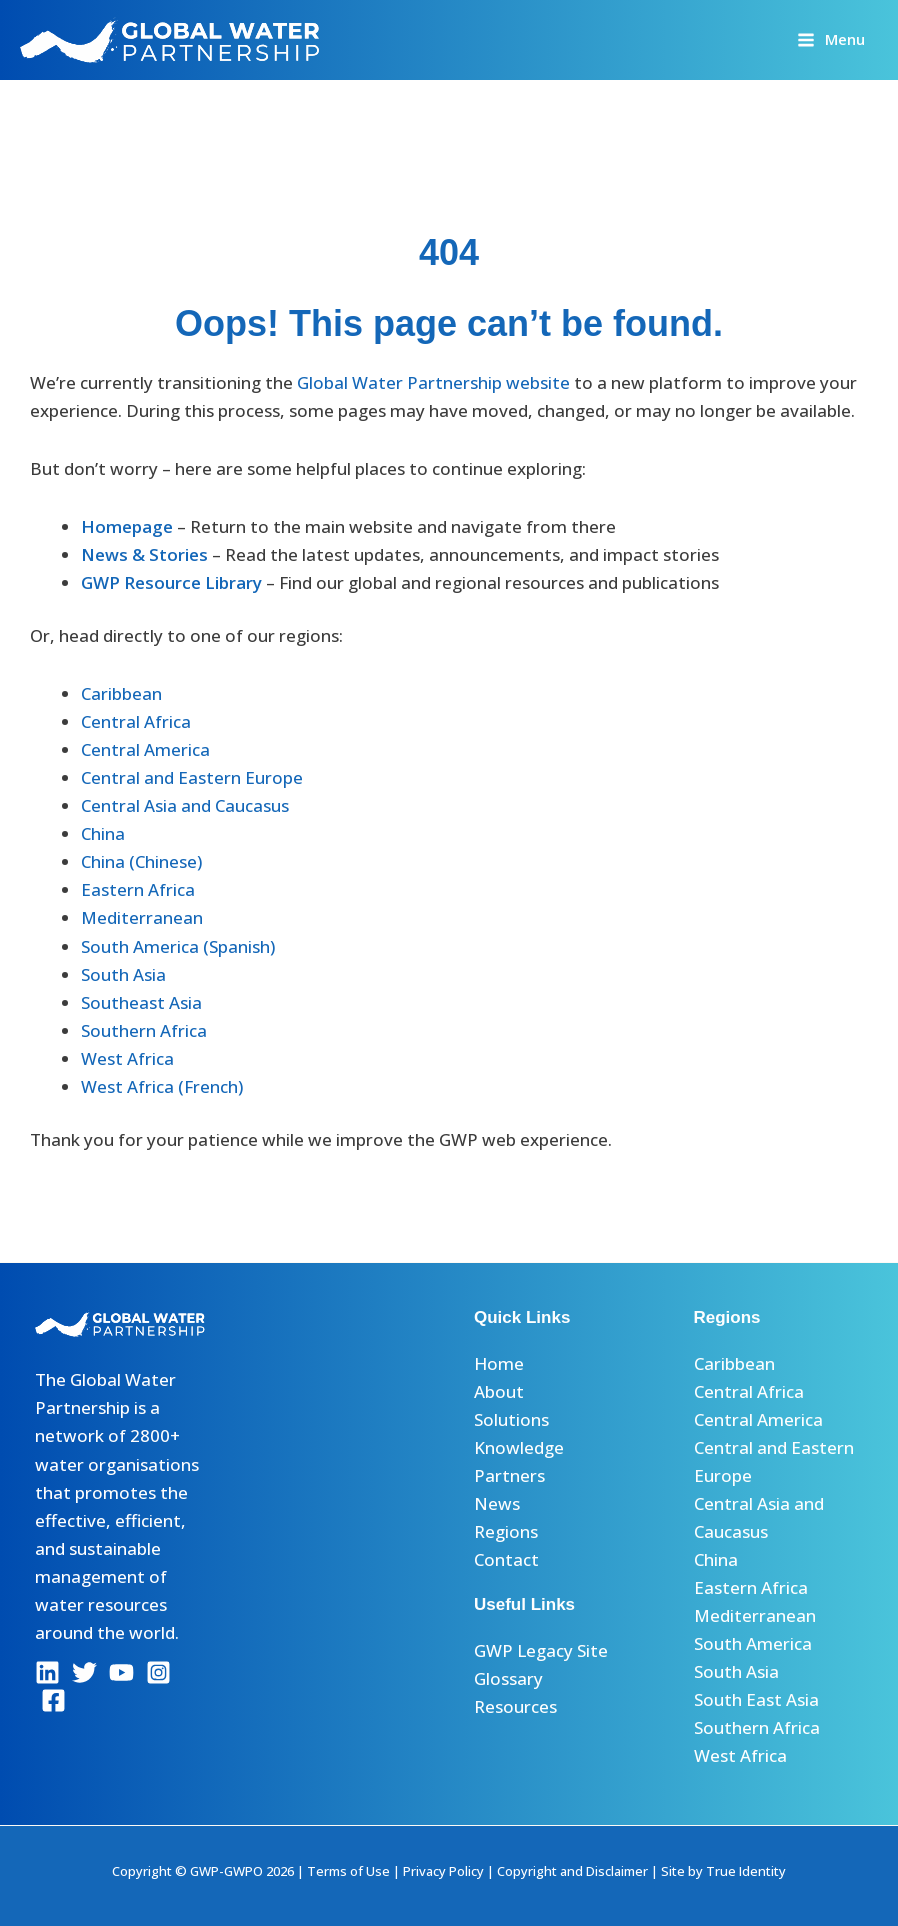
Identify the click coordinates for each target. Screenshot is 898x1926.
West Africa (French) (162, 1086)
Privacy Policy (443, 1871)
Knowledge (519, 1447)
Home (499, 1363)
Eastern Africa (138, 889)
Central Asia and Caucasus (185, 805)
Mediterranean (142, 917)
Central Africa (136, 721)
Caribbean (121, 693)
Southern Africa (144, 1030)
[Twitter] (84, 1672)
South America (753, 1643)
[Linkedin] (47, 1672)
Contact (506, 1559)
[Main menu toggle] (831, 39)
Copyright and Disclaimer (572, 1871)
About (499, 1391)
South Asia (123, 974)
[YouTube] (121, 1672)
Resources (515, 1706)
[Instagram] (158, 1672)
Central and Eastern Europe (192, 777)
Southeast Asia (141, 1002)
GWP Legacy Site (541, 1650)
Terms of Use (348, 1871)
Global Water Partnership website (433, 382)
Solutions (511, 1419)
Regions (506, 1531)
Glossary (508, 1678)
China (103, 833)
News (497, 1503)
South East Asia (756, 1699)
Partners (509, 1475)
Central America (145, 749)
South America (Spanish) (178, 946)
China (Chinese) (141, 861)
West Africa (127, 1058)
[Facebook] (53, 1700)
